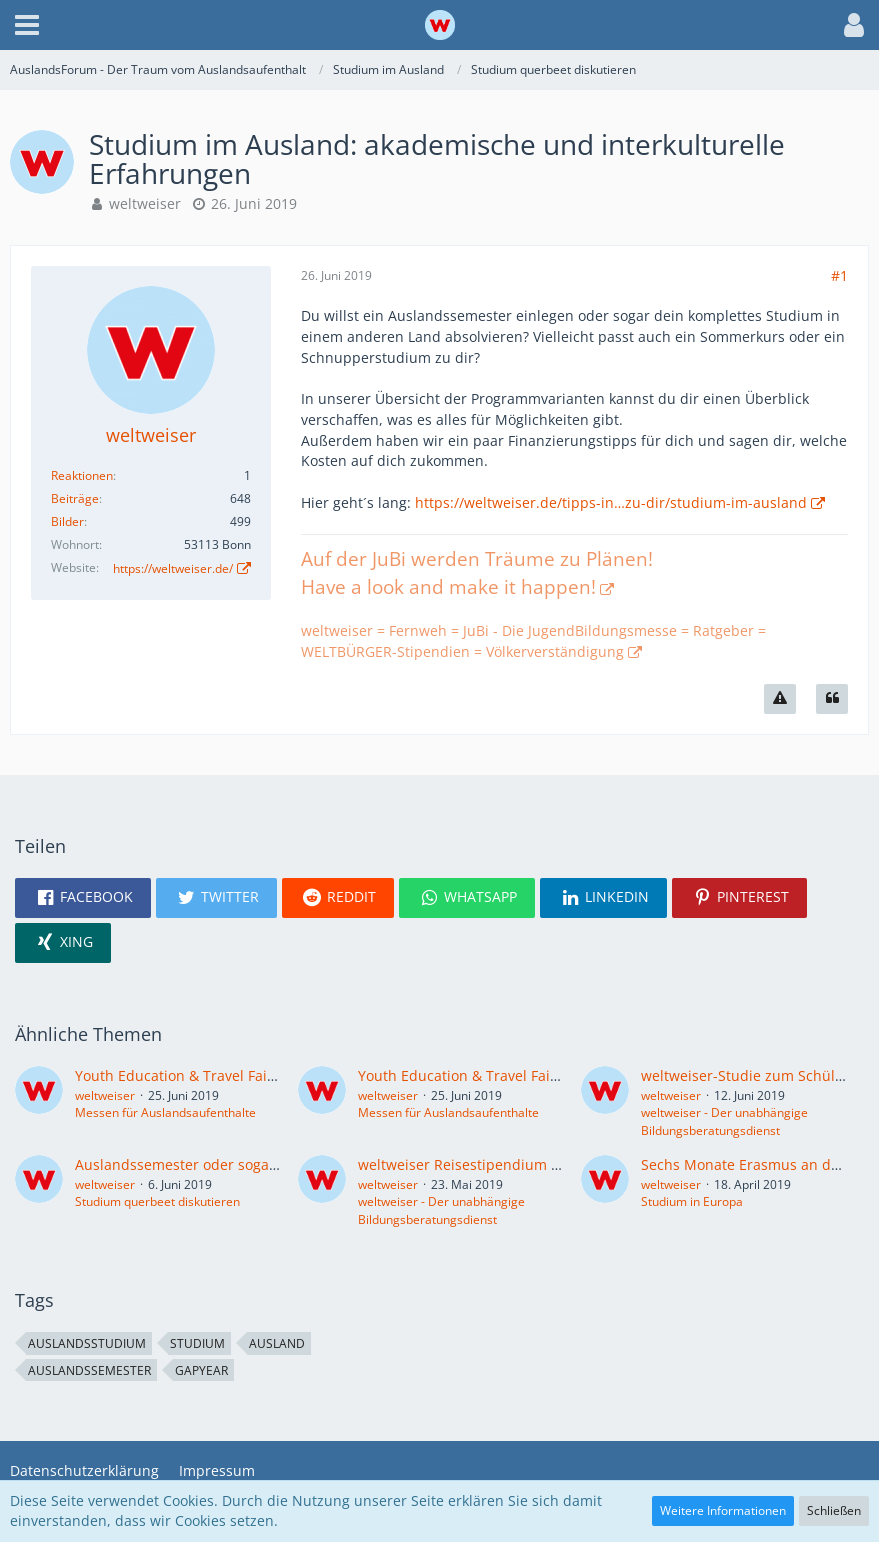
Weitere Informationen (723, 1510)
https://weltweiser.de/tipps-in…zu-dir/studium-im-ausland (611, 502)
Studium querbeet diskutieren (157, 1201)
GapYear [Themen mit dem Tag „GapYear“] (201, 1370)
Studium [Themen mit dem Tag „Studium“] (197, 1343)
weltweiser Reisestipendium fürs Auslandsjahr (514, 1164)
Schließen (834, 1510)
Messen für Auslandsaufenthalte (165, 1112)
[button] (27, 25)
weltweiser (145, 203)
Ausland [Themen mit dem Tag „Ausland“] (277, 1343)
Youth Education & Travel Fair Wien (476, 1075)
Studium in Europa (692, 1201)
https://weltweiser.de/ (173, 568)
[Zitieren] (832, 699)
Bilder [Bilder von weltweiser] (67, 521)
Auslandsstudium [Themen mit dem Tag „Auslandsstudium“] (87, 1343)
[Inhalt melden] (780, 699)
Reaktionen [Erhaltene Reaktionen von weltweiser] (82, 475)
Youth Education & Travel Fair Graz (191, 1075)
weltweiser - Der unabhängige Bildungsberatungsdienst (724, 1121)
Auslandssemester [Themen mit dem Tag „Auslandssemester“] (89, 1370)
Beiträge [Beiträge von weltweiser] (75, 498)
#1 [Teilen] (839, 275)
